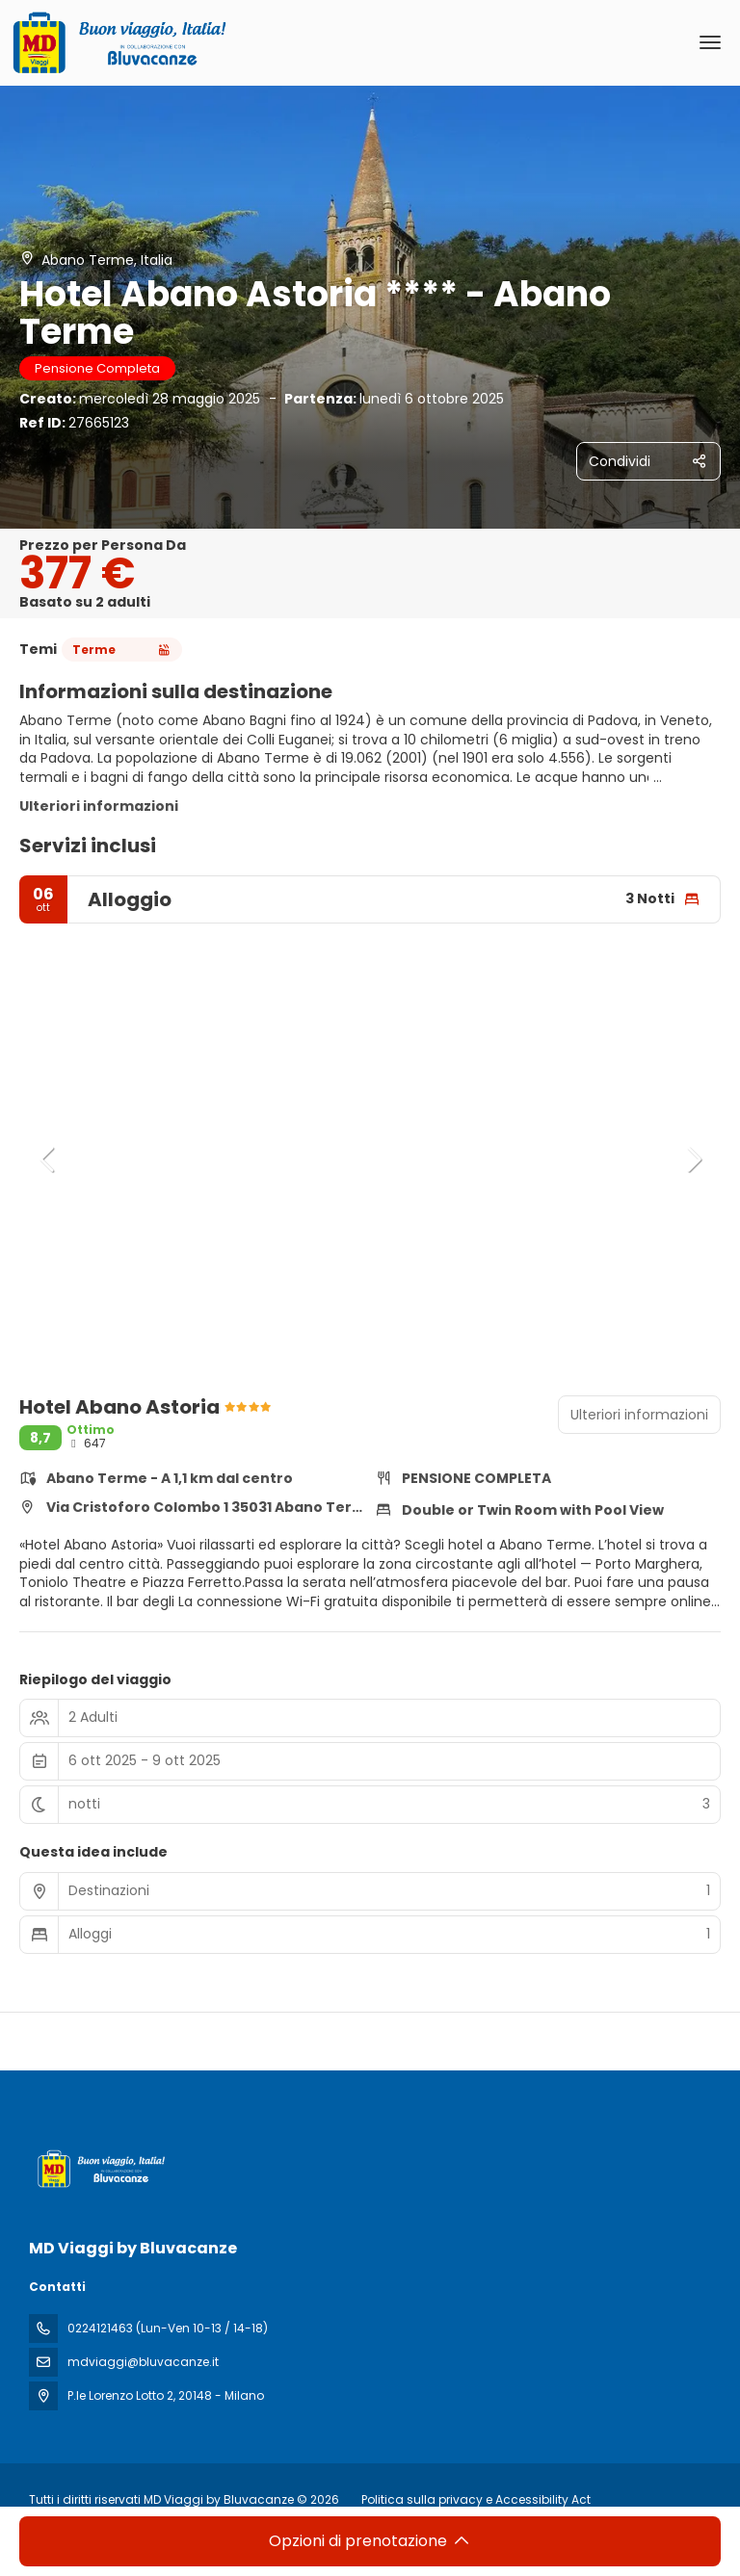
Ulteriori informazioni (98, 806)
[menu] (710, 42)
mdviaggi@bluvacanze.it (143, 2362)
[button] (48, 1159)
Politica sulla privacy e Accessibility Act (476, 2499)
